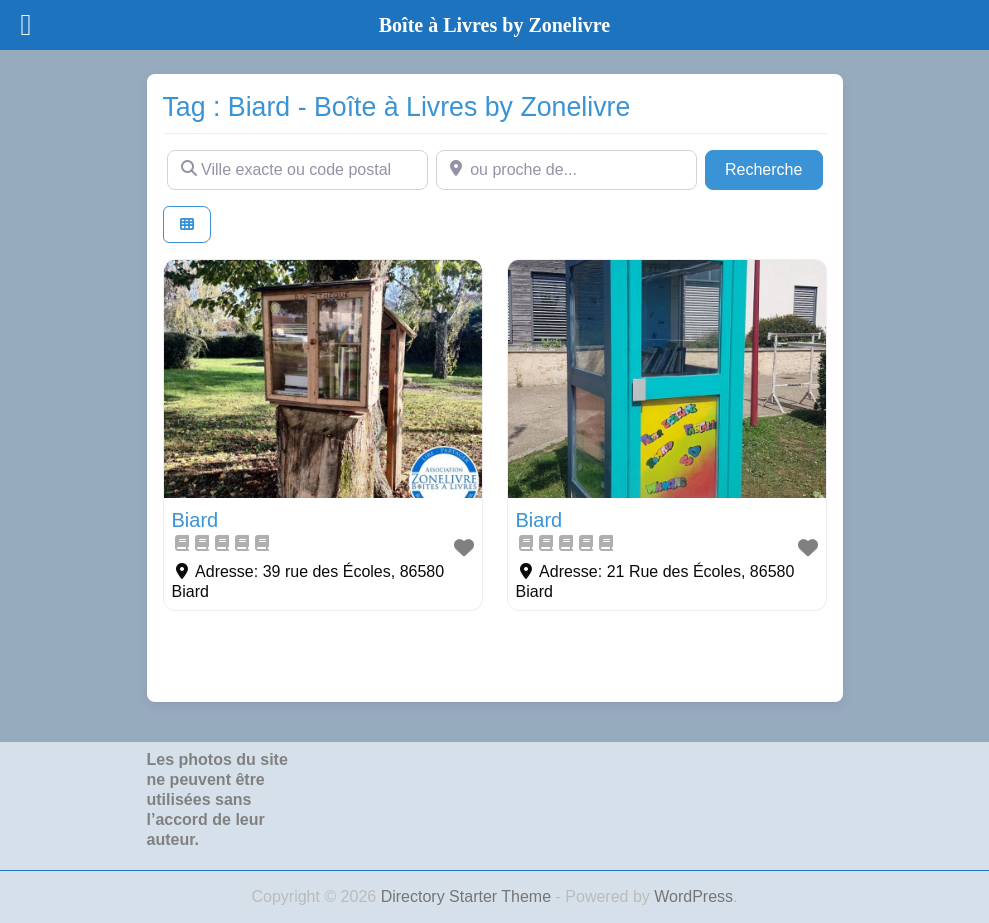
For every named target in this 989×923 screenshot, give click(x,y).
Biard (195, 520)
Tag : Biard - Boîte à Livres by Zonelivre (397, 107)
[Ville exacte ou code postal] (297, 170)
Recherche (774, 167)
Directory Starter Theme (468, 896)
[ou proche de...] (566, 170)
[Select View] (187, 224)
